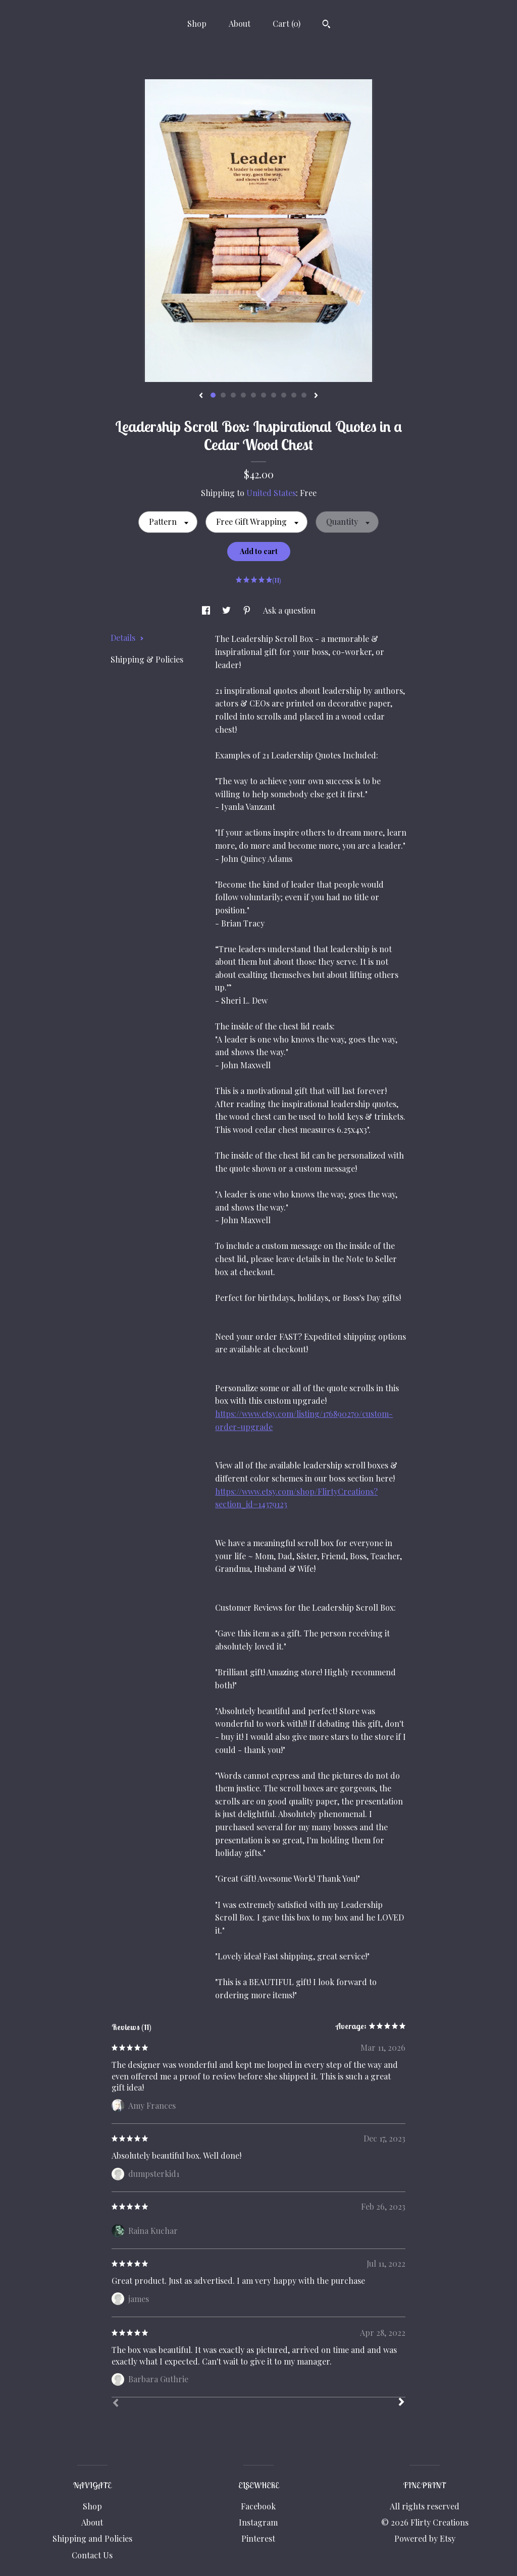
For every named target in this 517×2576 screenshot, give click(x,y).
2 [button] (223, 395)
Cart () (286, 23)
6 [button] (263, 395)
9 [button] (293, 395)
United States (271, 492)
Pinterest (258, 2538)
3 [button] (233, 395)
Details (127, 637)
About (239, 23)
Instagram (258, 2522)
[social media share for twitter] (227, 610)
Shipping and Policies (92, 2538)
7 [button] (273, 395)
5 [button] (253, 395)
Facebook (258, 2506)
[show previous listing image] (200, 396)
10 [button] (303, 395)
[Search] (326, 25)
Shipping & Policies (147, 659)
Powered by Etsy (424, 2538)
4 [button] (243, 395)
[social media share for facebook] (207, 610)
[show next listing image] (316, 396)
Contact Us (92, 2555)
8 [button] (283, 395)
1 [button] (213, 395)
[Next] (401, 2402)
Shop (196, 23)
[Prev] (116, 2403)
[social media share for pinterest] (248, 610)
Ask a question (289, 610)
